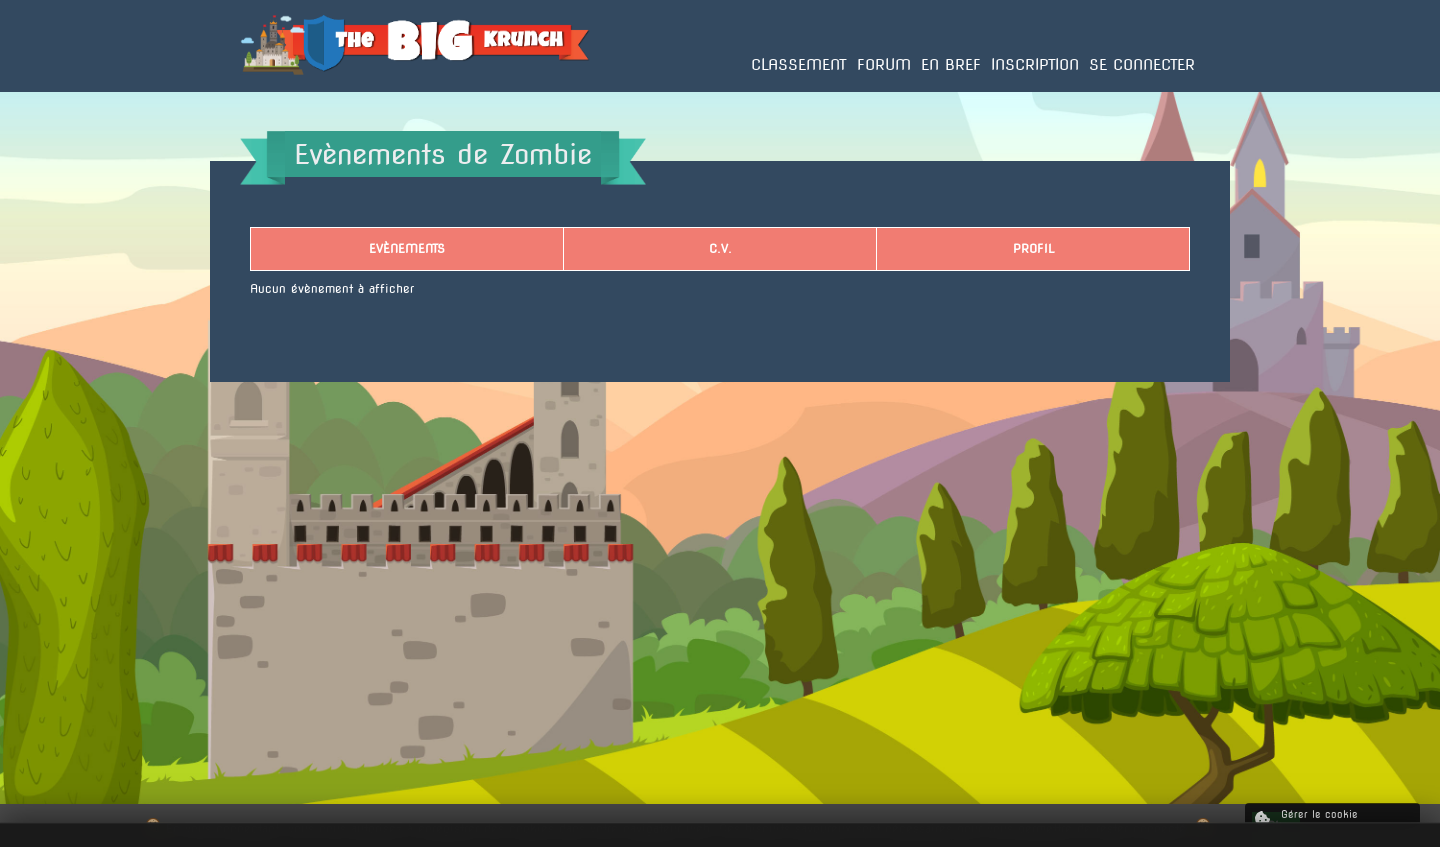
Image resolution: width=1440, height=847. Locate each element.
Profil (1033, 248)
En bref (951, 65)
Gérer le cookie (1306, 817)
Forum (884, 65)
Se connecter (1142, 65)
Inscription (1035, 65)
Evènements (407, 248)
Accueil (262, 91)
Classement (799, 65)
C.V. (720, 248)
